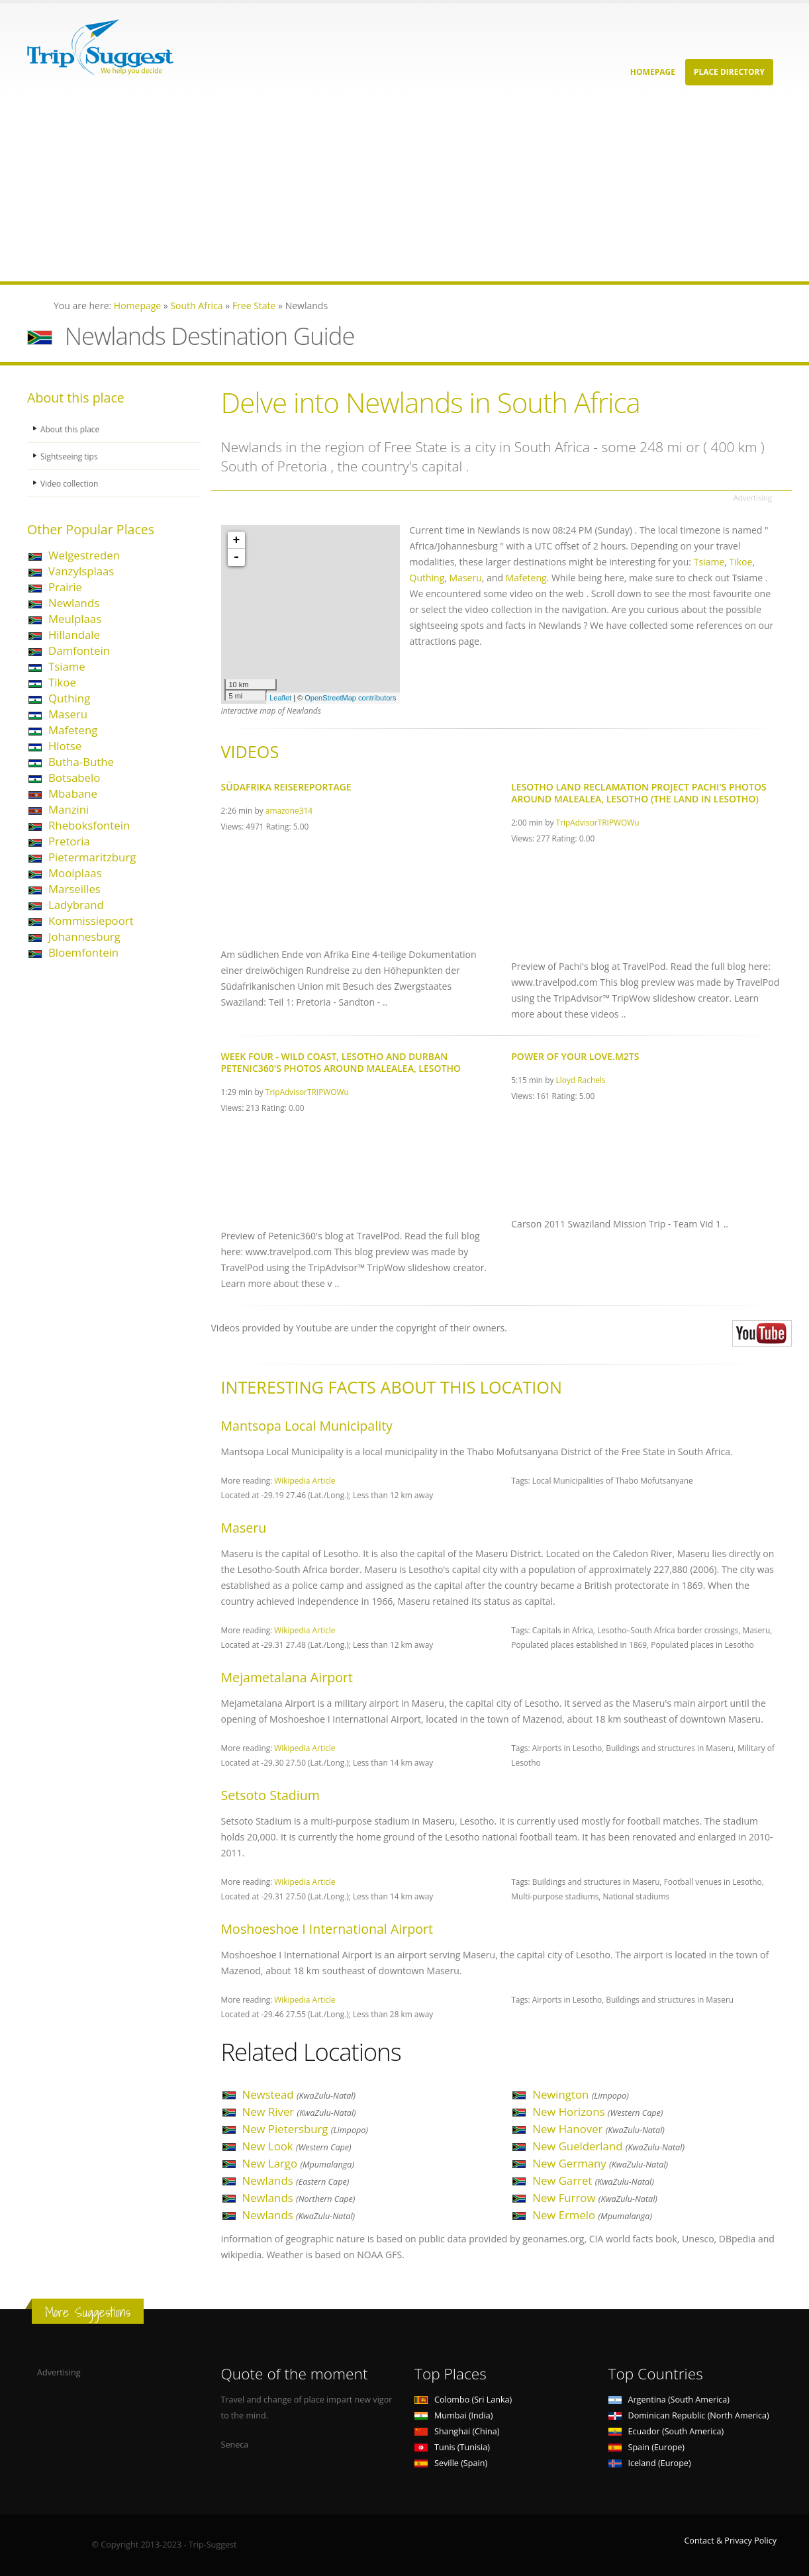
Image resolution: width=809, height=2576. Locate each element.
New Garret (593, 2180)
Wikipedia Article (304, 1480)
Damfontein (79, 650)
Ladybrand (76, 904)
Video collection (70, 483)
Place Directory (729, 71)
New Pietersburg (305, 2128)
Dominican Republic (688, 2415)
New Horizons (597, 2111)
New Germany (600, 2163)
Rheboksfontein (89, 825)
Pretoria (69, 841)
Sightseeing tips (70, 455)
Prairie (65, 587)
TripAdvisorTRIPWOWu (598, 822)
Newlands (73, 602)
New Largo (298, 2163)
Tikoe (62, 682)
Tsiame (66, 666)
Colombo (463, 2399)
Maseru (67, 714)
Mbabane (72, 793)
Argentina (669, 2399)
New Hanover (598, 2128)
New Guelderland (608, 2146)
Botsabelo (74, 777)
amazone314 (288, 810)
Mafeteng (72, 730)
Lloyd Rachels (581, 1079)
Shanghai (456, 2431)
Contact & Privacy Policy (730, 2540)
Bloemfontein (83, 952)
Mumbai (453, 2415)
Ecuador (666, 2431)
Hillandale (74, 634)
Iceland (649, 2463)
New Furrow (594, 2197)
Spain (646, 2447)
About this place (71, 428)
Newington (580, 2094)
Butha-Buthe (81, 761)
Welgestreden (84, 555)
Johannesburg (84, 936)
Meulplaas (74, 618)
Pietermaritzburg (92, 857)
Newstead (299, 2094)
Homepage (652, 71)
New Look (297, 2146)
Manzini (68, 809)
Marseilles (74, 888)
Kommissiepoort (91, 920)
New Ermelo (592, 2214)
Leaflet (280, 698)
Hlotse (64, 745)
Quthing (69, 698)
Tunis (452, 2447)
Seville (450, 2463)
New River (299, 2111)
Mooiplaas (75, 873)
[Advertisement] (397, 188)
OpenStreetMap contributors (350, 698)
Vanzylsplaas (81, 571)
